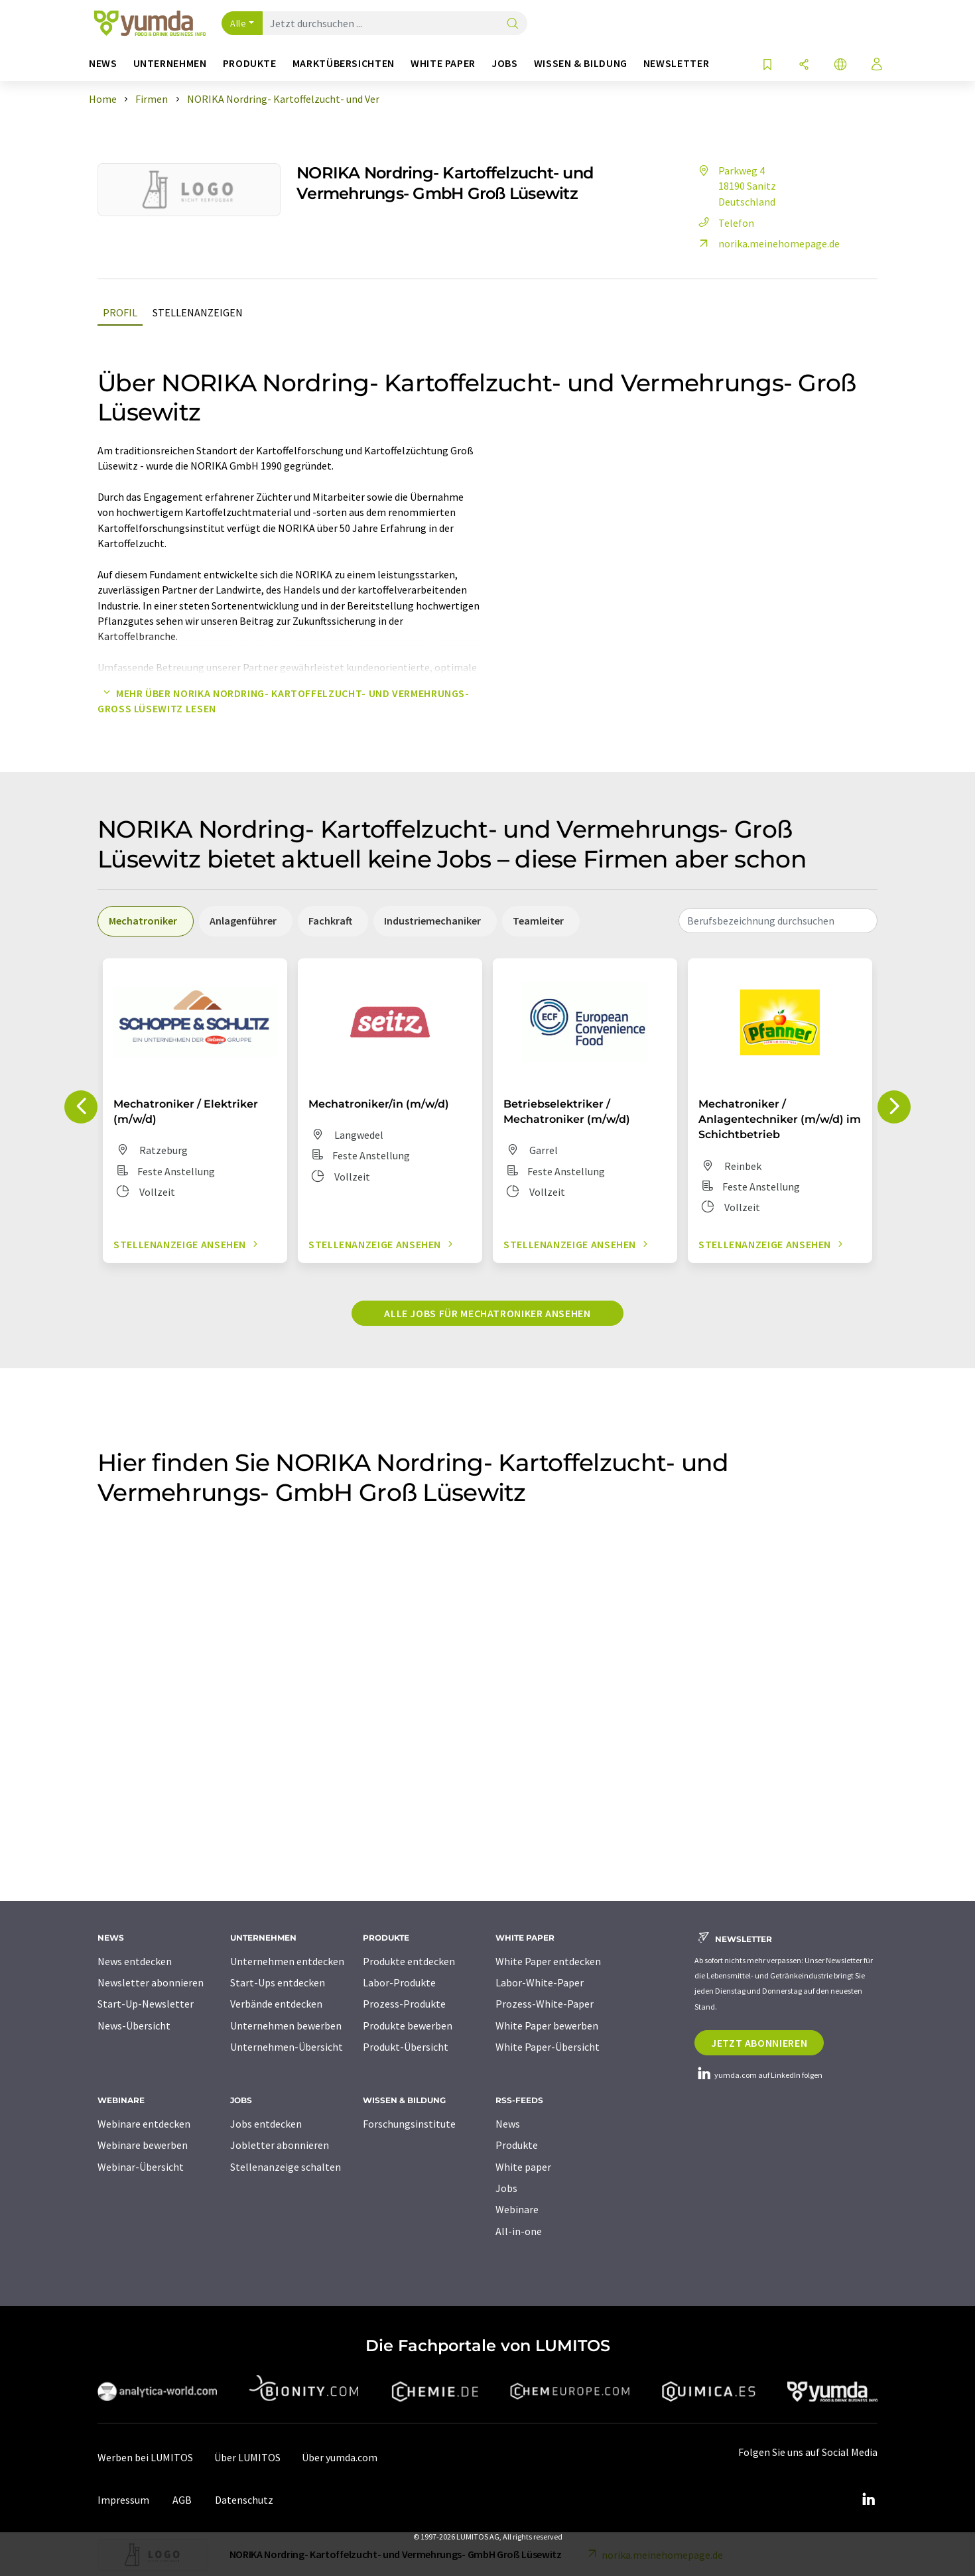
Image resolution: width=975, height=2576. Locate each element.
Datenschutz (244, 2499)
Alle (238, 23)
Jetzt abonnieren (759, 2042)
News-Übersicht (134, 2025)
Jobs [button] (504, 63)
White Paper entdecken (548, 1961)
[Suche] (512, 24)
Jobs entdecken (266, 2123)
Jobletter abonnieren (279, 2145)
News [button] (103, 63)
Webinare (517, 2209)
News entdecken (135, 1961)
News (507, 2123)
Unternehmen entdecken (287, 1961)
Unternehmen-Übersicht (286, 2046)
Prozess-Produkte (404, 2003)
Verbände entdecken (276, 2003)
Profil (120, 312)
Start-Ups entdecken (277, 1982)
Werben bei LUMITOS (145, 2457)
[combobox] (778, 920)
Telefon (724, 222)
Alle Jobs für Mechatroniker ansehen (487, 1313)
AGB (182, 2499)
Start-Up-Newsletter (146, 2003)
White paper (523, 2166)
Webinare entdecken (144, 2123)
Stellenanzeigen (198, 312)
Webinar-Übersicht (141, 2166)
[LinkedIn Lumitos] (868, 2499)
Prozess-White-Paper (544, 2003)
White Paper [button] (443, 63)
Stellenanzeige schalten (285, 2166)
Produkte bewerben (407, 2025)
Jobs (506, 2188)
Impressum (123, 2499)
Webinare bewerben (143, 2145)
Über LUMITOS (247, 2457)
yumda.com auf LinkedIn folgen (758, 2075)
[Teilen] (804, 65)
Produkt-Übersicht (405, 2046)
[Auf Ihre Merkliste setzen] (767, 65)
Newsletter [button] (676, 63)
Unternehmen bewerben (286, 2025)
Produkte (516, 2145)
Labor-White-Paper (539, 1982)
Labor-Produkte (399, 1982)
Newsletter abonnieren (151, 1982)
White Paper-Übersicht (547, 2046)
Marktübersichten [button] (343, 63)
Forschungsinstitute (409, 2123)
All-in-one (518, 2231)
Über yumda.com (339, 2457)
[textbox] (778, 921)
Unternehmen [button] (170, 63)
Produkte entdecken (409, 1961)
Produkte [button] (250, 63)
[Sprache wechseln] (840, 65)
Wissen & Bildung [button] (580, 63)
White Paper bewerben (546, 2025)
